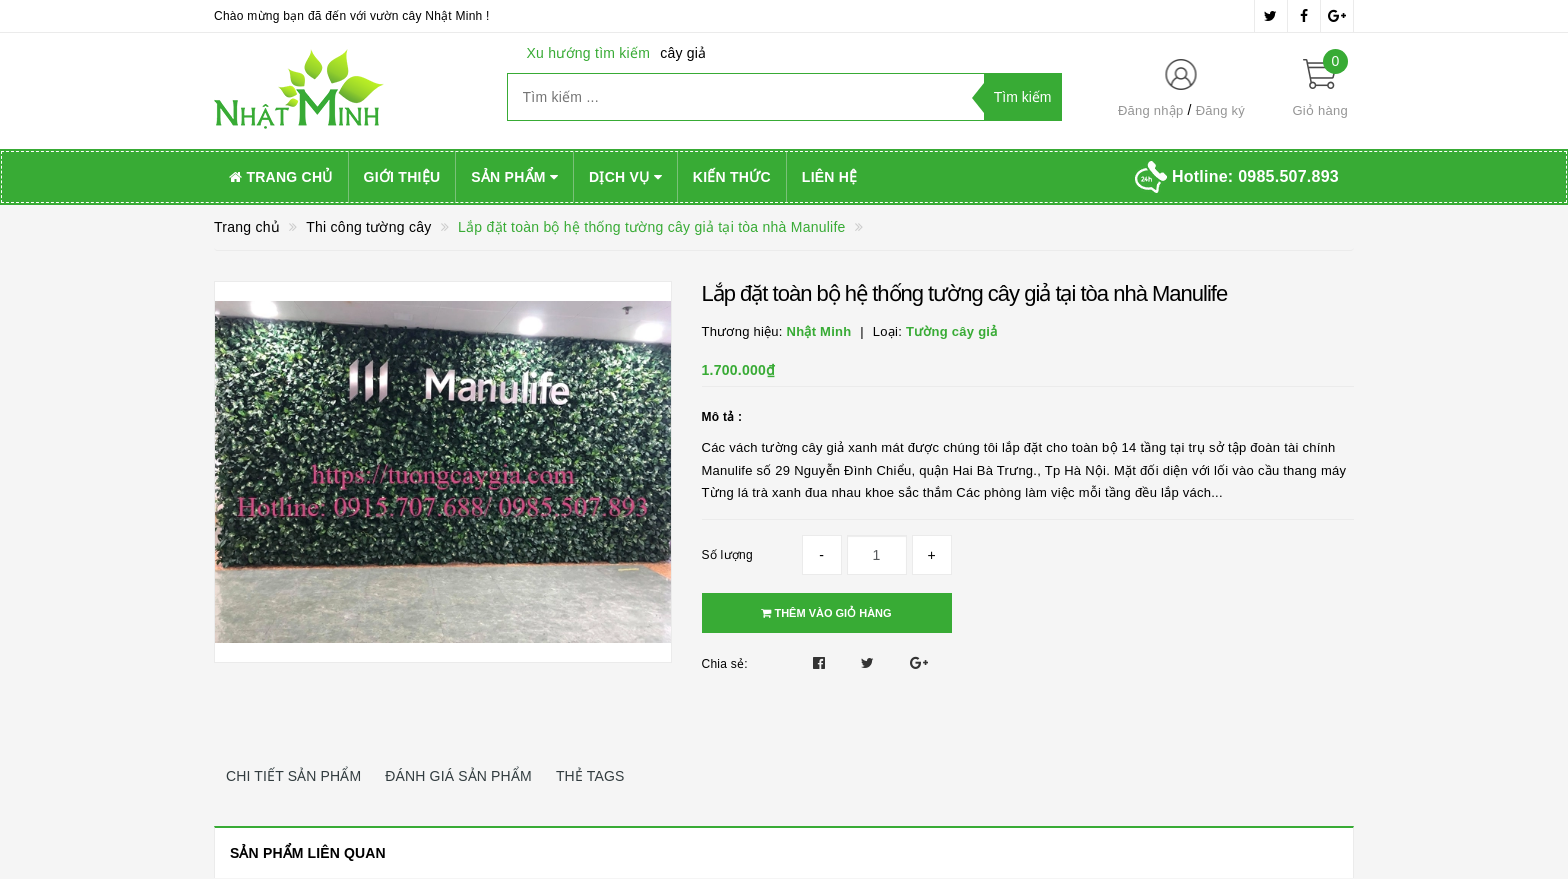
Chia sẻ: (725, 664)
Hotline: (1255, 176)
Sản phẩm (514, 177)
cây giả (683, 53)
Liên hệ (830, 177)
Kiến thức (732, 177)
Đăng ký (1220, 110)
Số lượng (727, 555)
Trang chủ (281, 177)
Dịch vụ (625, 177)
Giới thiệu (402, 177)
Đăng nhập (1151, 110)
